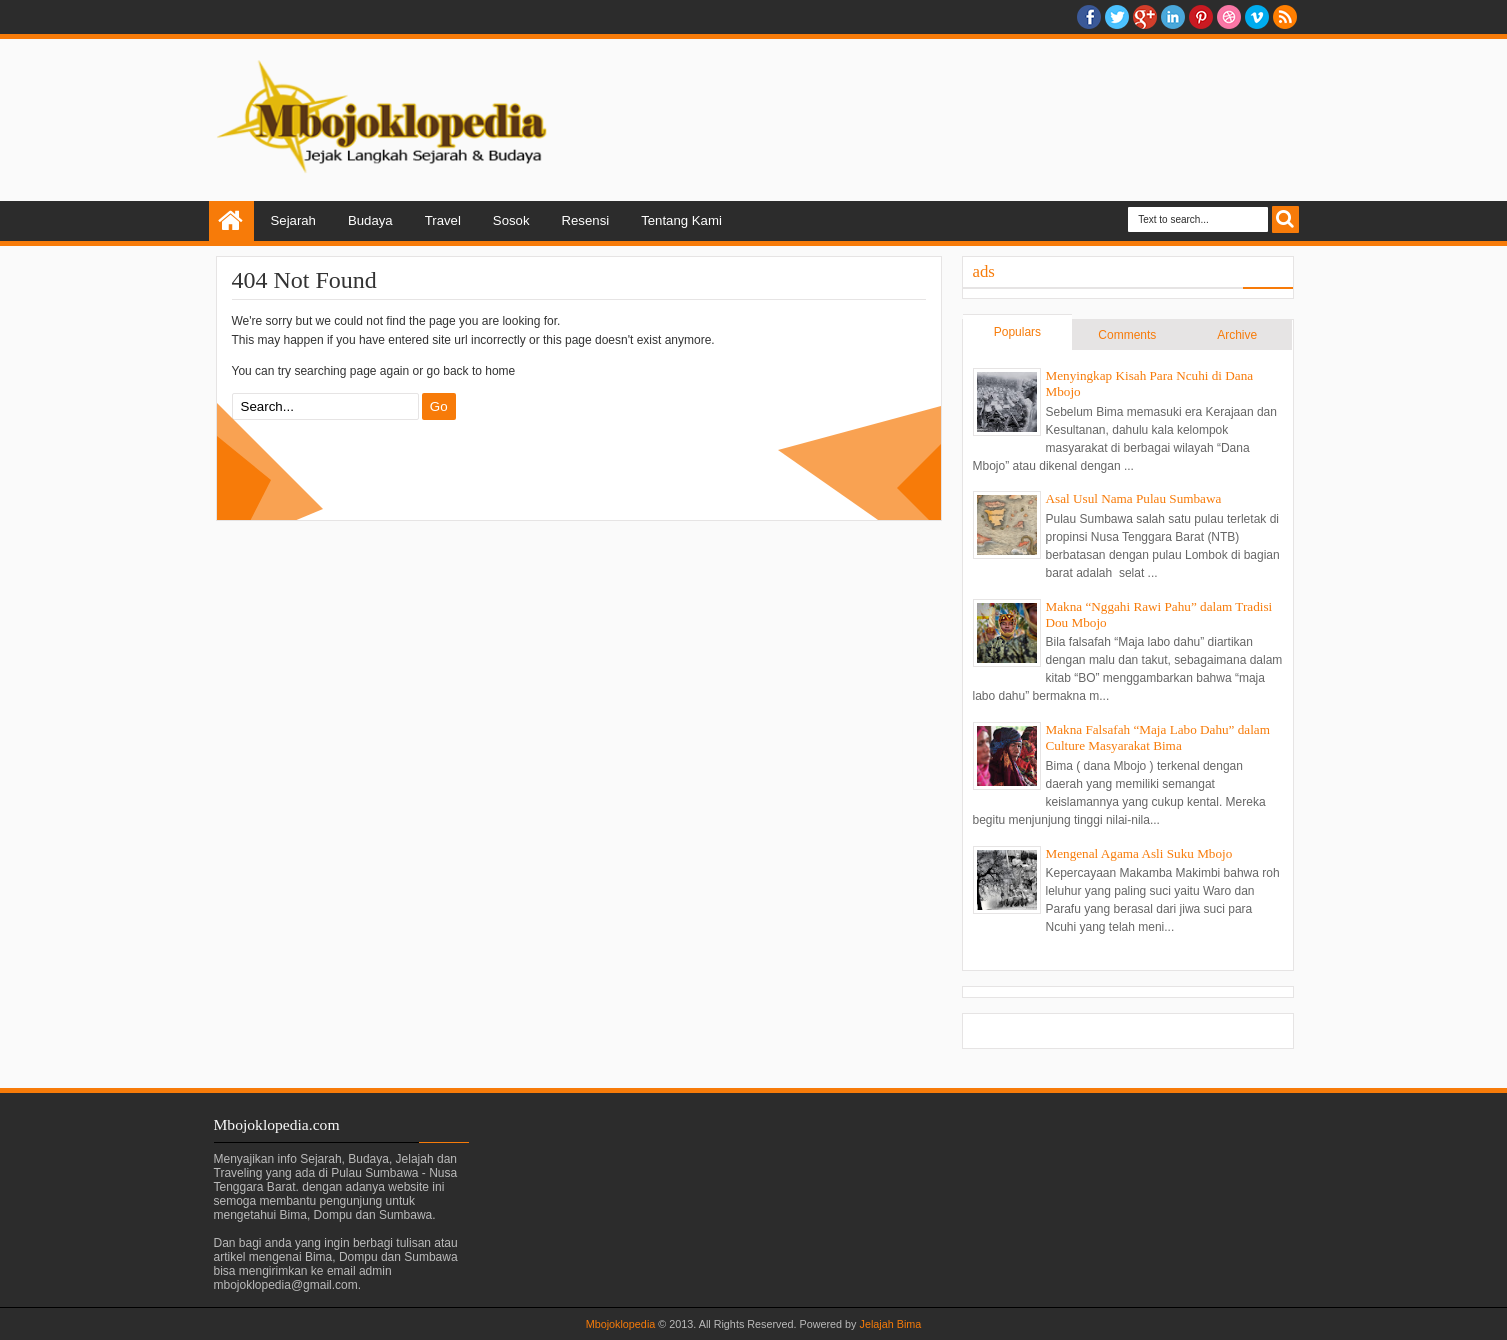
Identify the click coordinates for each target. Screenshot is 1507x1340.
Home (231, 221)
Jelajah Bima (891, 1324)
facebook (1089, 17)
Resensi (586, 220)
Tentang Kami (681, 220)
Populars (1017, 332)
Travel (443, 220)
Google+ (1145, 17)
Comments (1127, 335)
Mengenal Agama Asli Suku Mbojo (1139, 853)
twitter (1117, 17)
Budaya (370, 220)
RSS (1285, 17)
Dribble (1229, 17)
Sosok (511, 220)
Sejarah (293, 220)
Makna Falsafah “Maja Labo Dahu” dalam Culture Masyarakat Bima (1158, 737)
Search (1285, 219)
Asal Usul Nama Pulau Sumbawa (1134, 498)
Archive (1237, 335)
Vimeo (1257, 17)
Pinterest (1201, 17)
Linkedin (1173, 17)
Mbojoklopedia (621, 1324)
